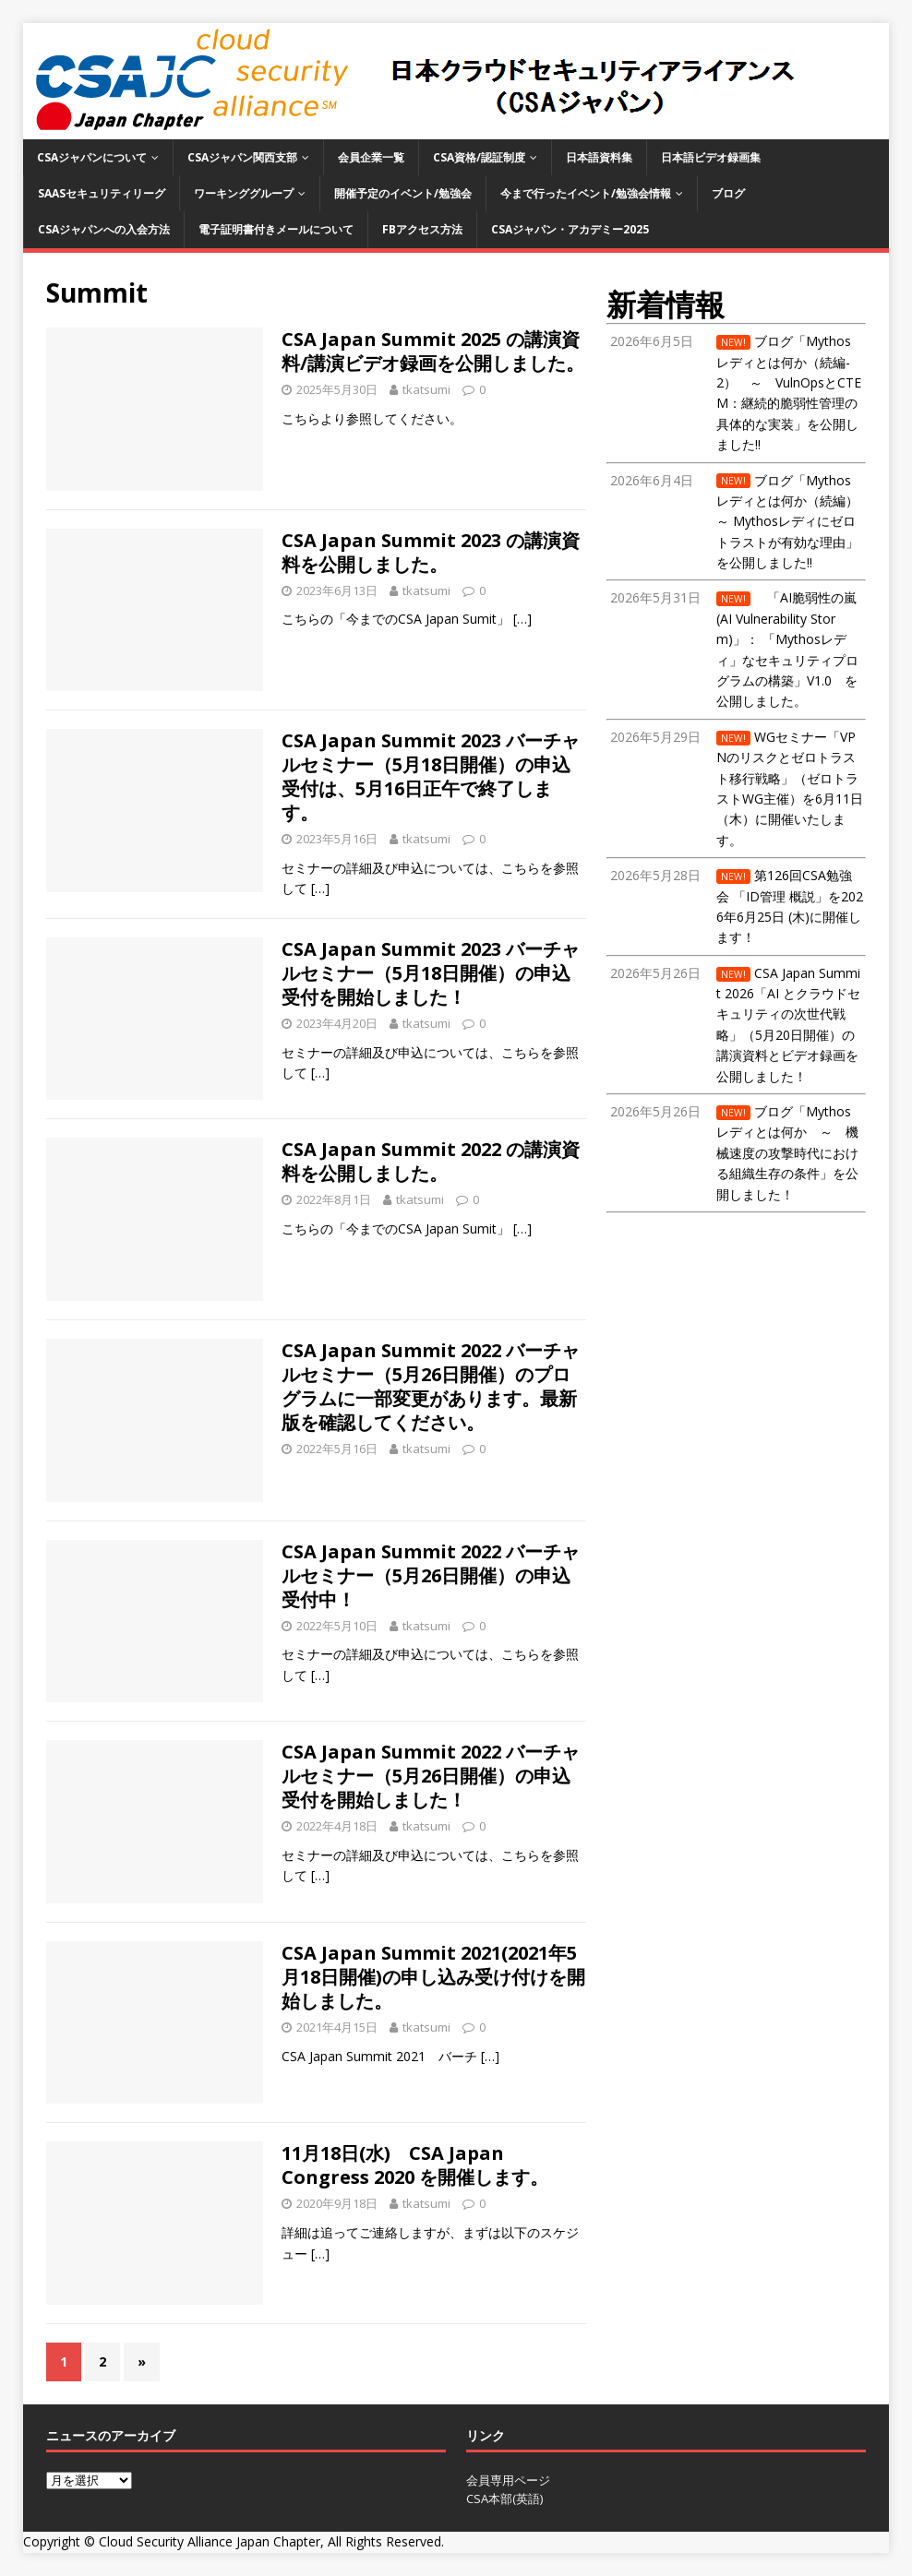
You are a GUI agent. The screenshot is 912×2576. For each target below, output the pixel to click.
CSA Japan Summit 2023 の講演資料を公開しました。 (431, 552)
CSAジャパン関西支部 (242, 157)
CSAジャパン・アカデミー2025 (570, 229)
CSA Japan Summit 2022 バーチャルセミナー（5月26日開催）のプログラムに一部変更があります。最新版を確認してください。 (431, 1386)
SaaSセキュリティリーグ (101, 193)
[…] (522, 618)
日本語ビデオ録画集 (711, 157)
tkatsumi (426, 389)
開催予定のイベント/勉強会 (403, 193)
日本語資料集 (599, 157)
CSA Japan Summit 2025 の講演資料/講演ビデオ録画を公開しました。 (433, 351)
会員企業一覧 (371, 157)
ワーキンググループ (244, 193)
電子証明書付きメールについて (276, 229)
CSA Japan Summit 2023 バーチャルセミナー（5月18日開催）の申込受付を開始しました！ (431, 972)
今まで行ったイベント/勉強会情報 (585, 193)
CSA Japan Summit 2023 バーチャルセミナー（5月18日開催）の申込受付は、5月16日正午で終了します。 (431, 776)
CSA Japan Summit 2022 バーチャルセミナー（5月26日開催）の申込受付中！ (431, 1575)
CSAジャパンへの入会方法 (104, 229)
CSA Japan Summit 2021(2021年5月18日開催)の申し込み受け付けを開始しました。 (433, 1976)
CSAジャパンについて (92, 157)
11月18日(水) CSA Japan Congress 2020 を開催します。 (415, 2165)
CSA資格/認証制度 (479, 157)
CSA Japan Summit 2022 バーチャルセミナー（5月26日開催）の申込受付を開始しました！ (431, 1775)
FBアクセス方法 (422, 229)
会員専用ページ (508, 2480)
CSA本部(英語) (504, 2498)
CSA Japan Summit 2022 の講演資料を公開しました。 (431, 1161)
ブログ (728, 193)
